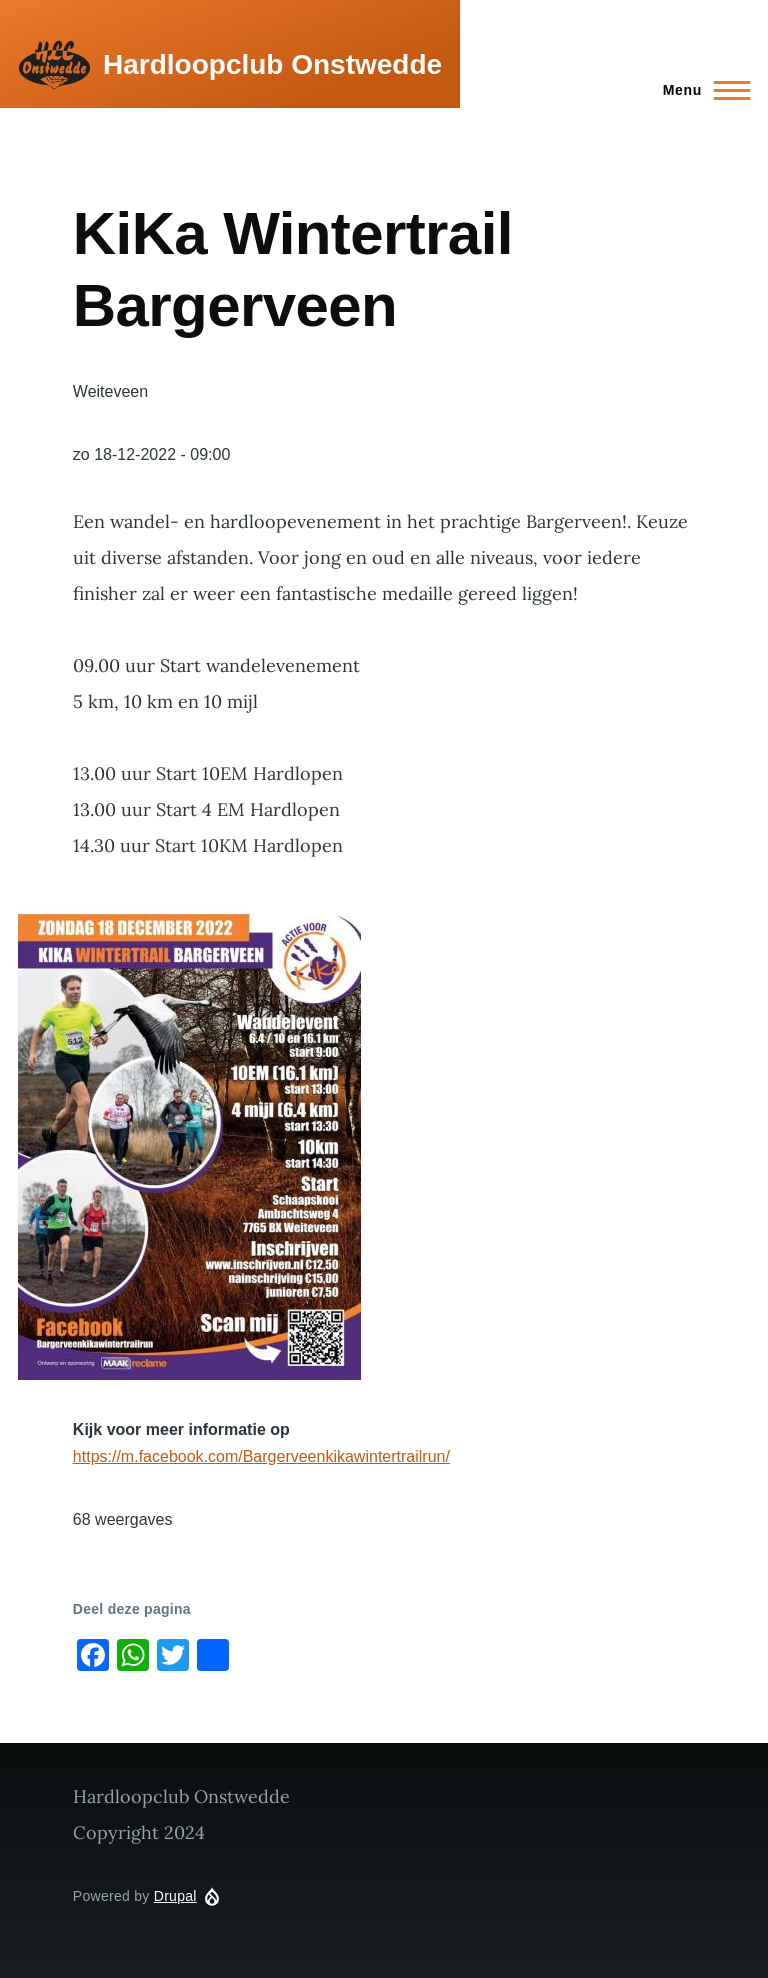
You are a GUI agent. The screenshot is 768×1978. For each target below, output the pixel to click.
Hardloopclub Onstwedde (272, 64)
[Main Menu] (700, 90)
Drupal (175, 1896)
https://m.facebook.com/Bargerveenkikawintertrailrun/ (261, 1456)
